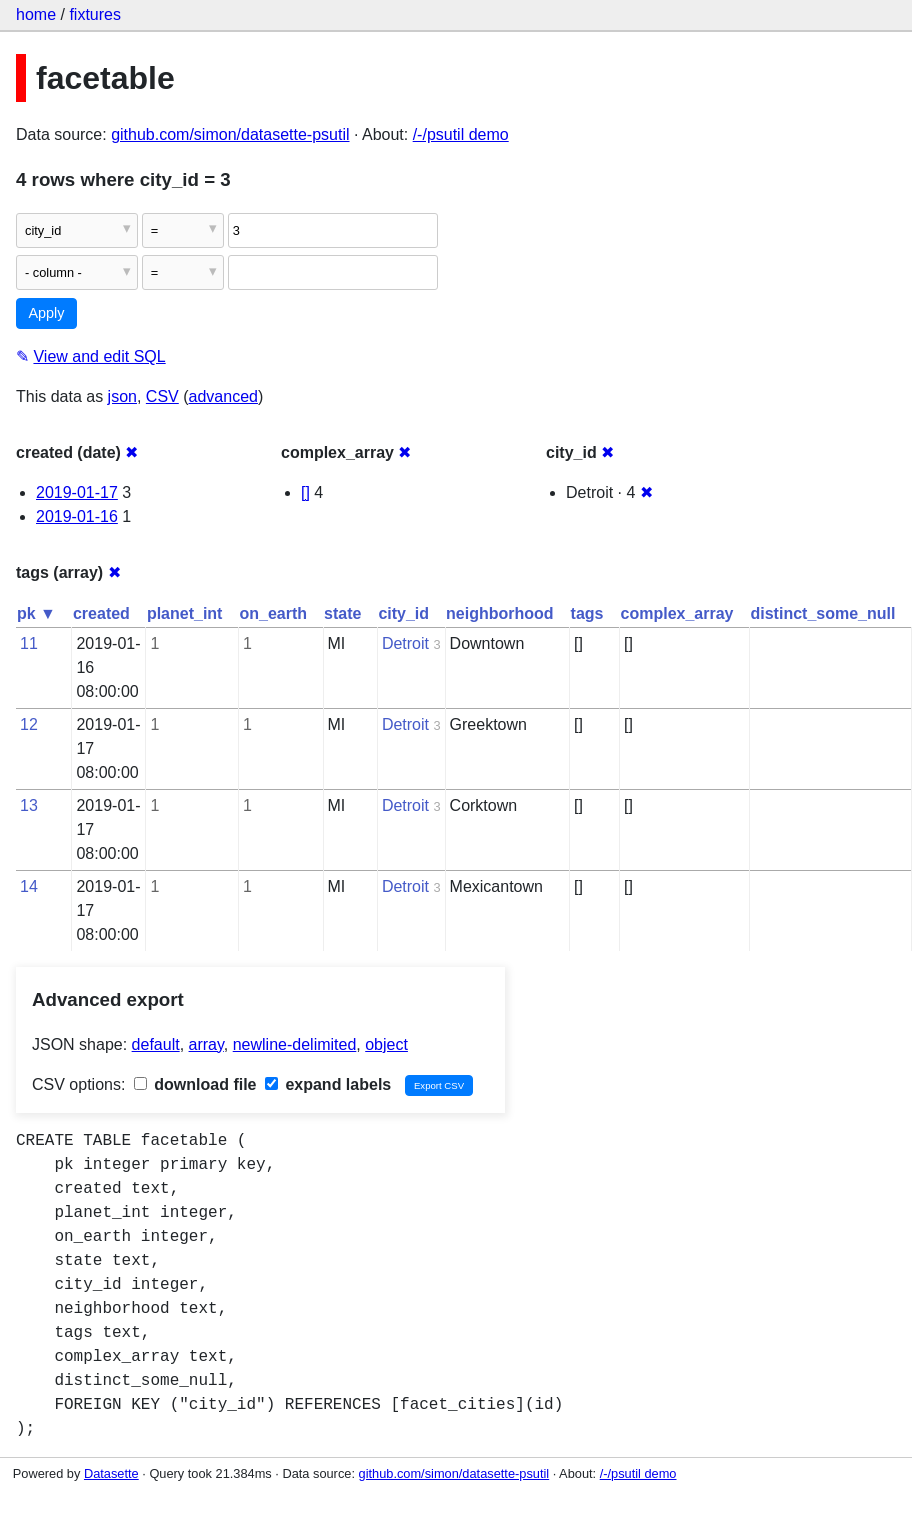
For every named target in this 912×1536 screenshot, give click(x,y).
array (206, 1044)
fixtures (95, 14)
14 (29, 886)
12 (29, 724)
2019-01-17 (77, 492)
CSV (162, 396)
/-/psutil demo (461, 134)
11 (29, 643)
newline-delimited (295, 1044)
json (122, 396)
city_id (403, 613)
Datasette (111, 1473)
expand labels (328, 1084)
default (156, 1044)
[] (305, 492)
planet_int (185, 613)
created (101, 613)
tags (587, 613)
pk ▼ (36, 613)
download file (195, 1084)
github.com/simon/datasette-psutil (230, 134)
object (386, 1044)
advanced (223, 396)
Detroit (405, 643)
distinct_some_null (822, 613)
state (342, 613)
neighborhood (500, 613)
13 (29, 805)
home (36, 14)
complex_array (677, 613)
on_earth (273, 613)
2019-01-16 (77, 516)
